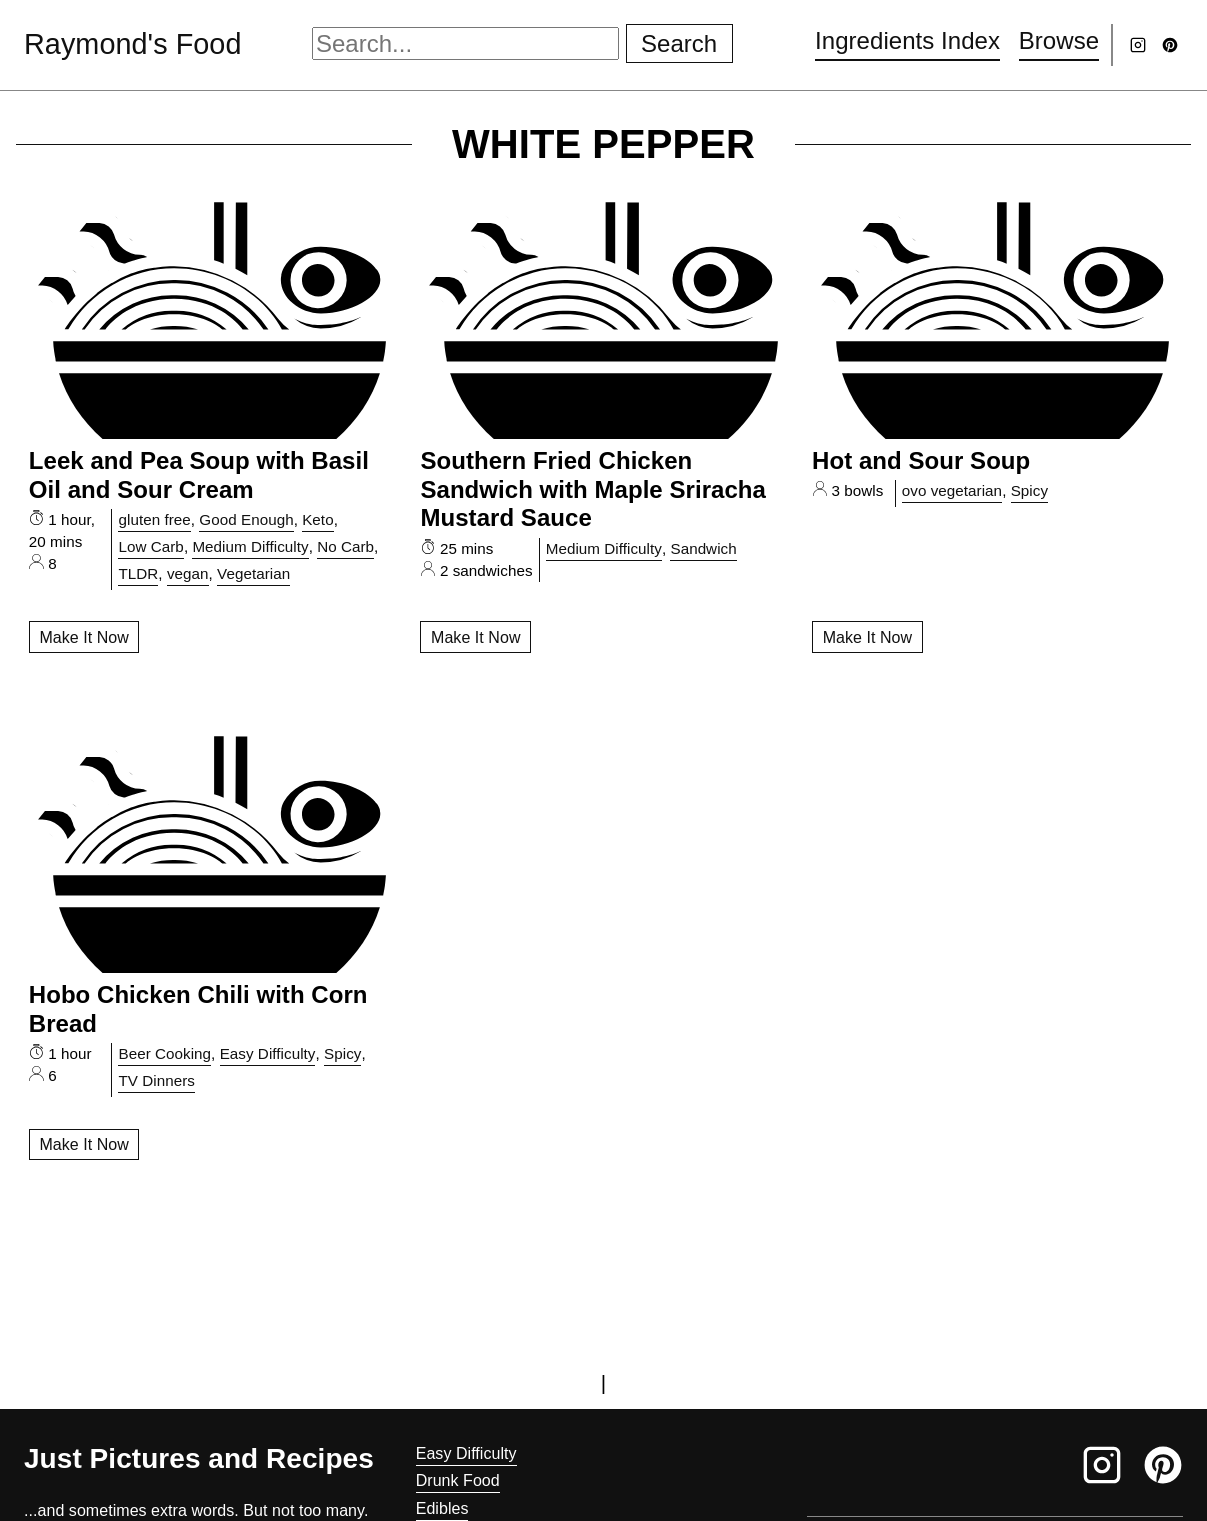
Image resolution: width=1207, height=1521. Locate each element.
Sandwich (703, 548)
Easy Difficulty (268, 1053)
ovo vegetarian (952, 490)
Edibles (442, 1508)
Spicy (1029, 490)
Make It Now (83, 637)
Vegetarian (253, 573)
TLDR (138, 573)
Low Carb (150, 546)
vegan (188, 573)
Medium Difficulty (250, 546)
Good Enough (246, 519)
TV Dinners (156, 1080)
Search (679, 43)
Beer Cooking (164, 1053)
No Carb (345, 546)
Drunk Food (458, 1480)
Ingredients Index (907, 40)
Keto (317, 519)
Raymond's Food (132, 44)
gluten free (154, 519)
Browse (1059, 40)
